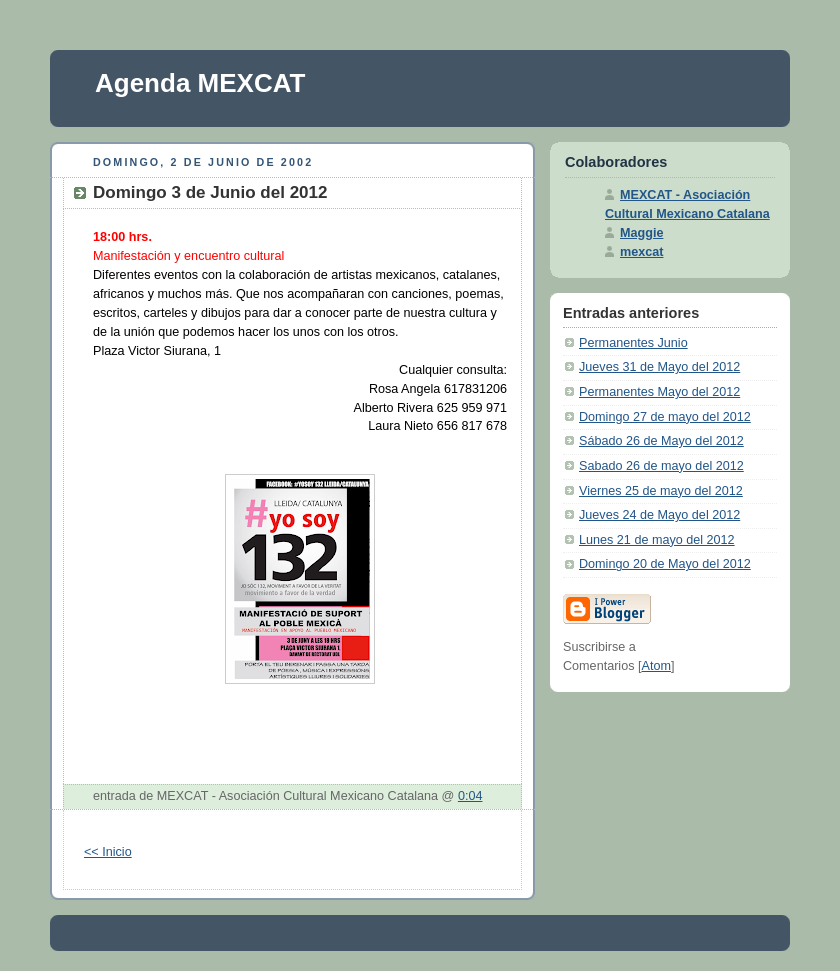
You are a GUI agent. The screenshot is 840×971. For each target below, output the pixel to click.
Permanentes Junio (633, 343)
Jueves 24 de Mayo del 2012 (659, 515)
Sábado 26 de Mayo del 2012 (661, 441)
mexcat (641, 252)
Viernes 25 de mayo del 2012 (661, 491)
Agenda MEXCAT (200, 83)
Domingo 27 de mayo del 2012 (665, 417)
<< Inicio (108, 852)
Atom (656, 666)
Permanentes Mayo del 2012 (659, 392)
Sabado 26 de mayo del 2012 (661, 466)
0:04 (470, 796)
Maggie (641, 233)
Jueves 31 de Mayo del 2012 (659, 367)
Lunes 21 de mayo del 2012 (657, 540)
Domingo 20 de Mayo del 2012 (665, 564)
